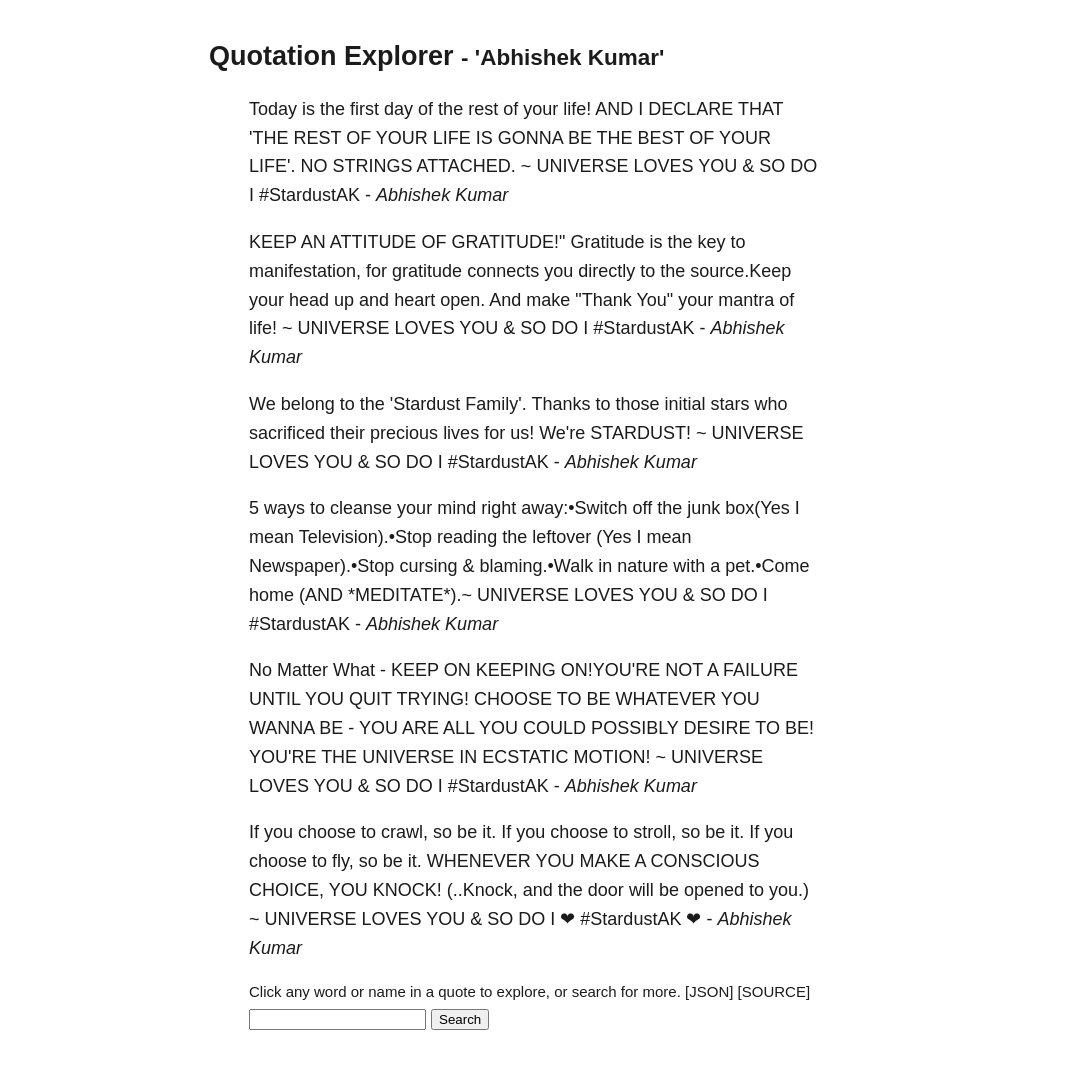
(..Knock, (482, 890)
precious (404, 433)
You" (654, 300)
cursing (428, 566)
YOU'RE (282, 757)
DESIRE (717, 728)
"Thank (603, 300)
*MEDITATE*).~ (410, 595)
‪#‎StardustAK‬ (309, 195)
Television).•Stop (365, 537)
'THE (268, 138)
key (712, 242)
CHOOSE (513, 699)
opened (714, 890)
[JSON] (709, 991)
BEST (661, 138)
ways (284, 508)
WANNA (281, 728)
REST (317, 138)
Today (273, 109)
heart (414, 300)
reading (467, 537)
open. (462, 300)
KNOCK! (407, 890)
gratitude (427, 271)
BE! (799, 728)
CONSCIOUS (705, 861)
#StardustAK (630, 919)
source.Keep (740, 271)
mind (456, 508)
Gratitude (607, 242)
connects (503, 271)
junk (703, 508)
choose (327, 832)
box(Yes (757, 508)
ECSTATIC (525, 757)
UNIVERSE (582, 166)
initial (685, 404)
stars (730, 404)
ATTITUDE (373, 242)
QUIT (370, 699)
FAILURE (760, 670)
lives (461, 433)
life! (577, 109)
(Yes (613, 537)
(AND (321, 595)
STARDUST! (640, 433)
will (641, 890)
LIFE (452, 138)
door (606, 890)
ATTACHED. (466, 166)
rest (483, 109)
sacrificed (287, 433)
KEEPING (516, 670)
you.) (789, 890)
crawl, (404, 832)
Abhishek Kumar (442, 195)
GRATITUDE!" (508, 242)
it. (489, 832)
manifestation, (305, 271)
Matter (302, 670)
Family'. (495, 404)
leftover (561, 537)
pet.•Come (767, 566)
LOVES (663, 166)
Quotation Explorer (331, 56)
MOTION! (612, 757)
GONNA (530, 138)
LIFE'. (272, 166)
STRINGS (372, 166)
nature (642, 566)
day (398, 109)
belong (308, 404)
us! (522, 433)
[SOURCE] (774, 991)
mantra (746, 300)
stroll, (654, 832)
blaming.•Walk (536, 566)
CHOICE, (286, 890)
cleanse (361, 508)
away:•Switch (574, 508)
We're (562, 433)
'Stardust (425, 404)
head (309, 300)
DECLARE (690, 109)
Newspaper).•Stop (321, 566)
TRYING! (432, 699)
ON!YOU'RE (610, 670)
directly (606, 271)
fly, (343, 861)
